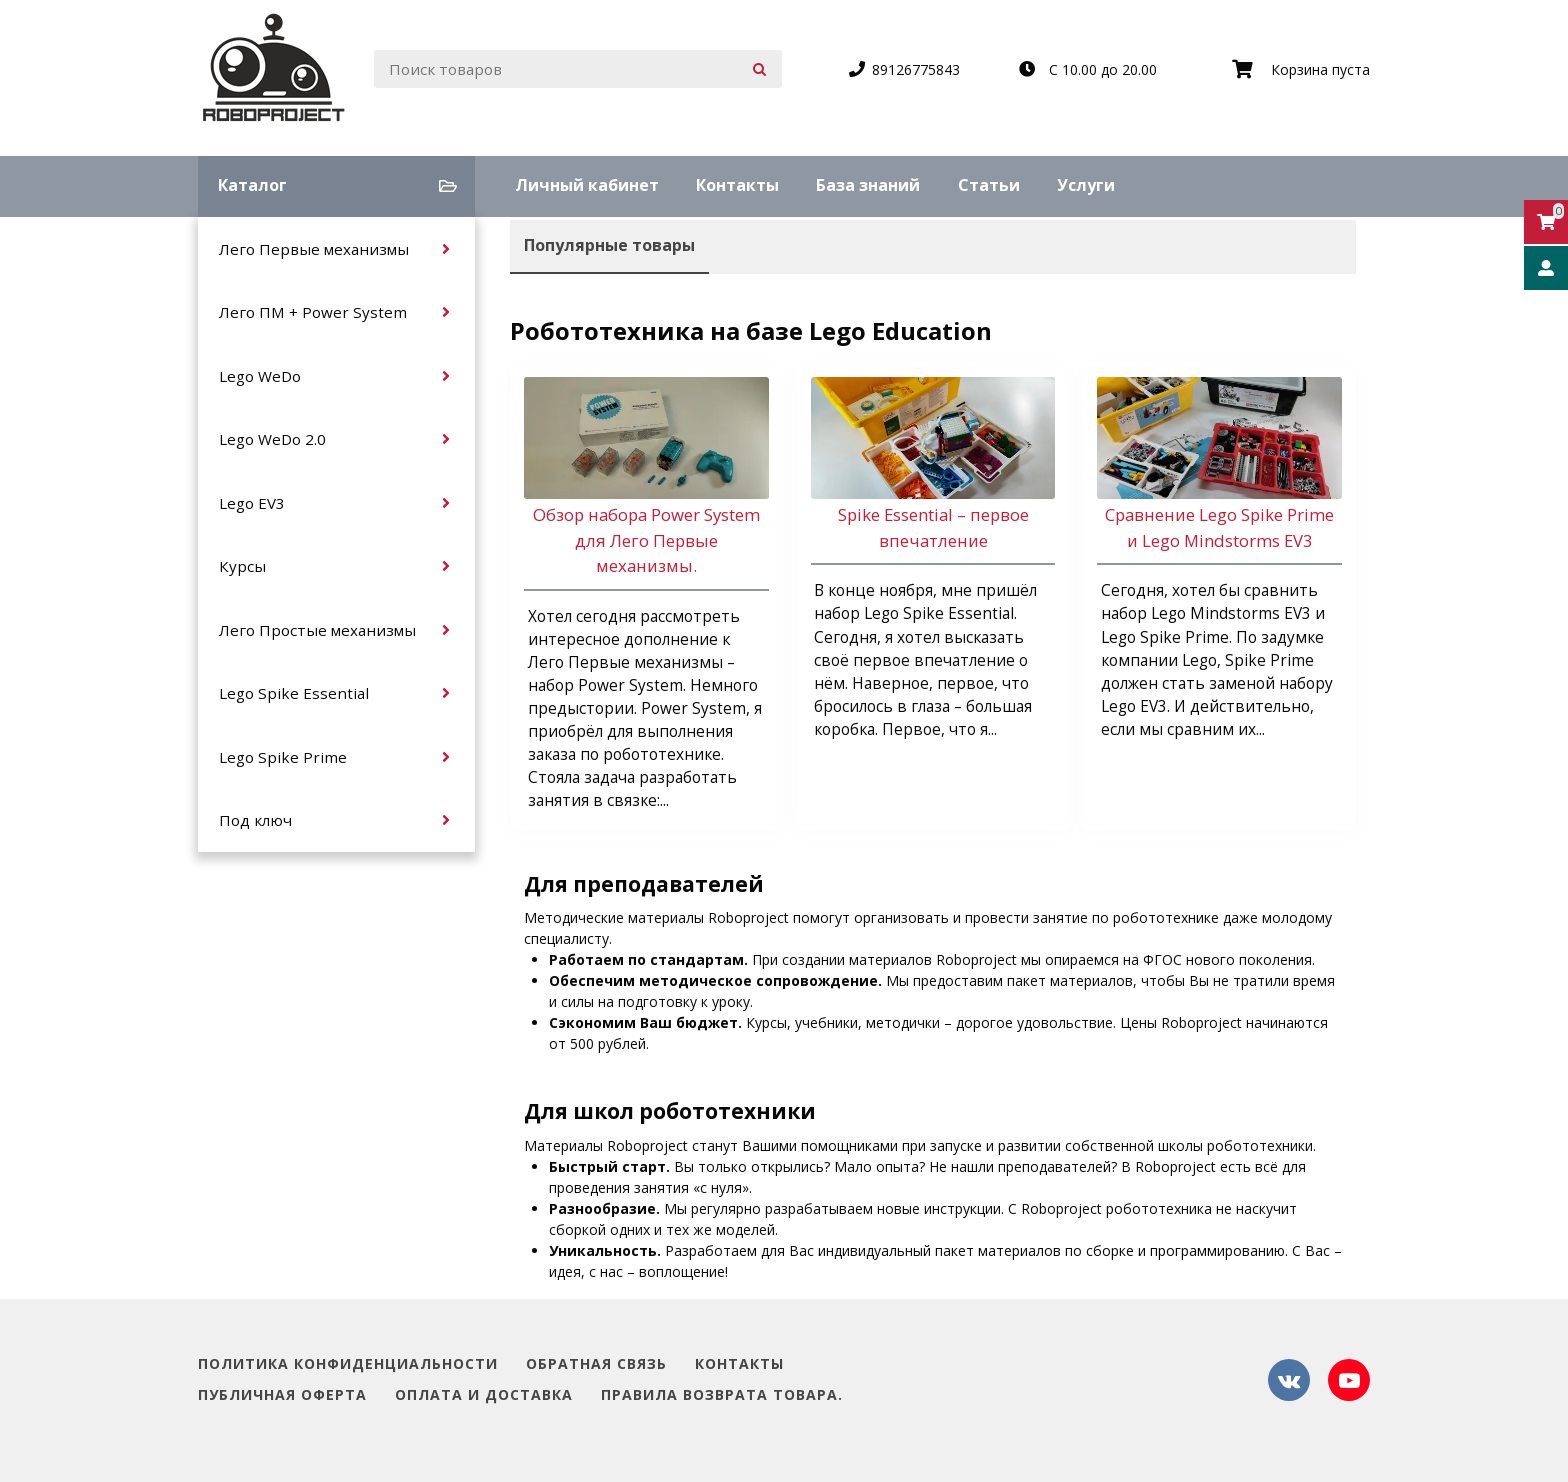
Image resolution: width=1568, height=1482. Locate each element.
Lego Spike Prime (283, 757)
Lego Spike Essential (294, 693)
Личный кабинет (587, 185)
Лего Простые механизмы (317, 630)
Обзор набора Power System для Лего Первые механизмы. (646, 539)
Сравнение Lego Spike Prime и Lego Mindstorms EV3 (1219, 527)
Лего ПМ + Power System (313, 312)
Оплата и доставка (484, 1395)
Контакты (737, 185)
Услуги (1086, 185)
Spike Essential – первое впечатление (933, 527)
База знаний (868, 185)
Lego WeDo (260, 376)
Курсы (242, 566)
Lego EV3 (252, 503)
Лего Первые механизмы (314, 249)
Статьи (989, 185)
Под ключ (255, 820)
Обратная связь (596, 1364)
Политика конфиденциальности (348, 1364)
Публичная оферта (282, 1395)
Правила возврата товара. (722, 1395)
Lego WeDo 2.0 (272, 439)
